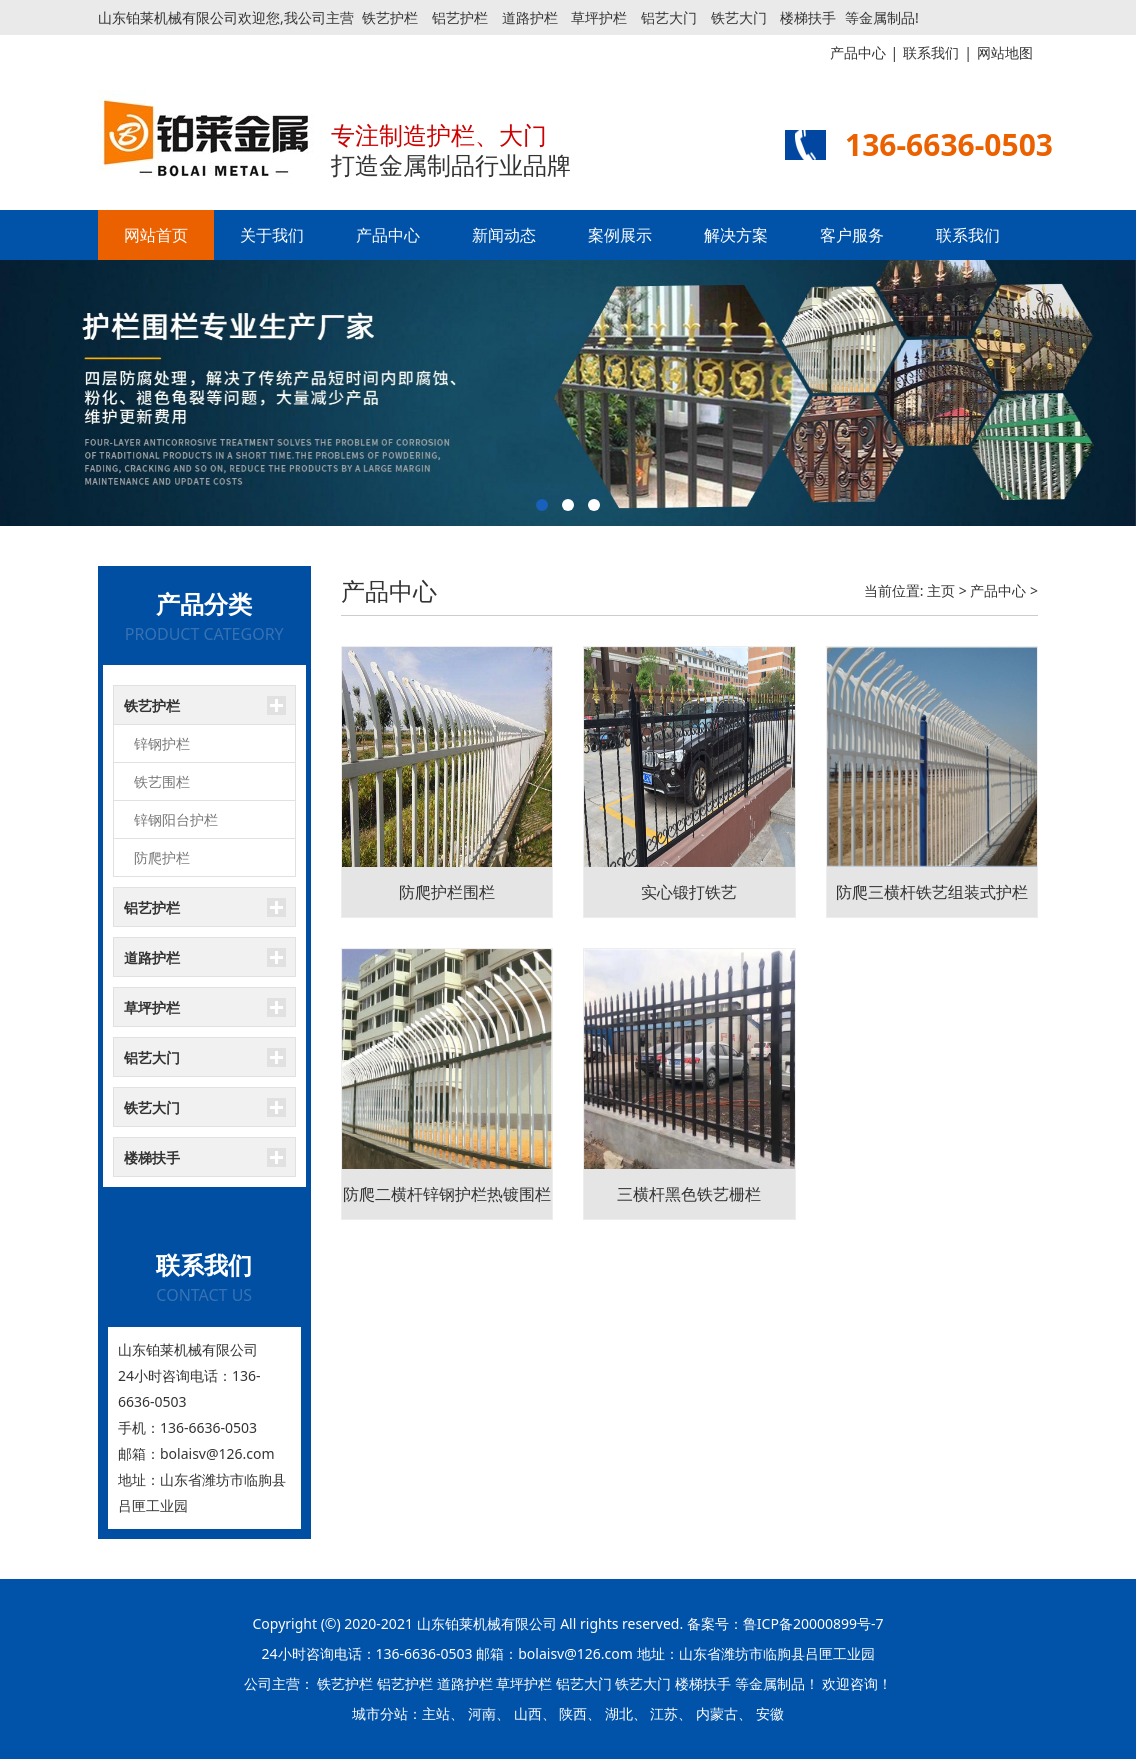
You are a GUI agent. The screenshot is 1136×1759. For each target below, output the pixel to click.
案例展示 (620, 235)
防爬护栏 (162, 857)
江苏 (664, 1713)
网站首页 (156, 235)
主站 (436, 1713)
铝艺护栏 (460, 17)
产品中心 (388, 235)
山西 (528, 1713)
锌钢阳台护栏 (176, 819)
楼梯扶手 (808, 17)
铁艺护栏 (390, 17)
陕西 (573, 1713)
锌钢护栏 (162, 743)
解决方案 (736, 235)
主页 (941, 590)
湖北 (619, 1713)
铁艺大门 (739, 17)
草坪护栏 (599, 17)
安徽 (770, 1713)
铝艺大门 (669, 17)
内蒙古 (717, 1713)
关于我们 (272, 235)
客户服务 (852, 235)
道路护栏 (530, 17)
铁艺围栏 (162, 781)
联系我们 (968, 235)
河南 (482, 1713)
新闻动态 (504, 235)
